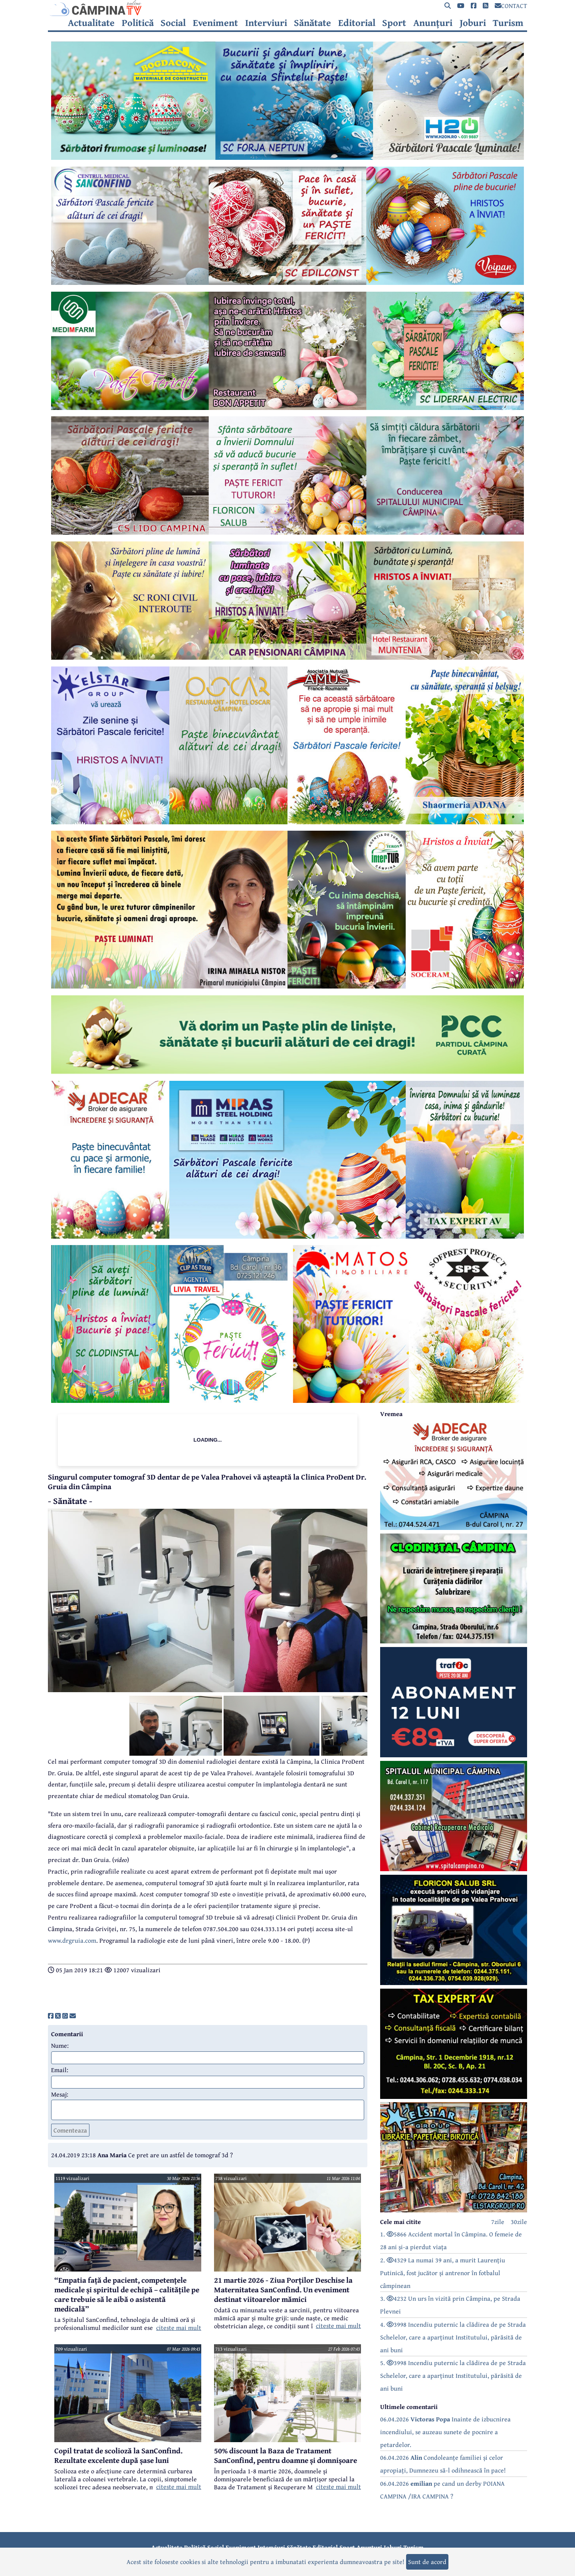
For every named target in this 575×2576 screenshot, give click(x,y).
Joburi (473, 23)
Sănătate (312, 23)
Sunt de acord (427, 2561)
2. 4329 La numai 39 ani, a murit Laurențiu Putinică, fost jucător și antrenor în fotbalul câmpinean (442, 2272)
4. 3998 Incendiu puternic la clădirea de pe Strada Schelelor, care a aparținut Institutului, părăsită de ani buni (453, 2337)
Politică (138, 23)
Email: (59, 2070)
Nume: (60, 2045)
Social (173, 23)
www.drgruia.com (72, 1940)
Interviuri (266, 23)
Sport (394, 23)
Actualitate (91, 23)
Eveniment (215, 23)
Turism (508, 23)
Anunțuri (432, 23)
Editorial (356, 23)
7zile (497, 2221)
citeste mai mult (178, 2327)
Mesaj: (59, 2094)
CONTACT (511, 5)
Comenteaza (70, 2130)
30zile (519, 2221)
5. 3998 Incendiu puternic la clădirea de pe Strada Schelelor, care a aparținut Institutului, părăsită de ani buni (453, 2375)
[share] (51, 2016)
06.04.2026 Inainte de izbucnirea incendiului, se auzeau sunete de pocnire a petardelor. (445, 2431)
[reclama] (287, 157)
